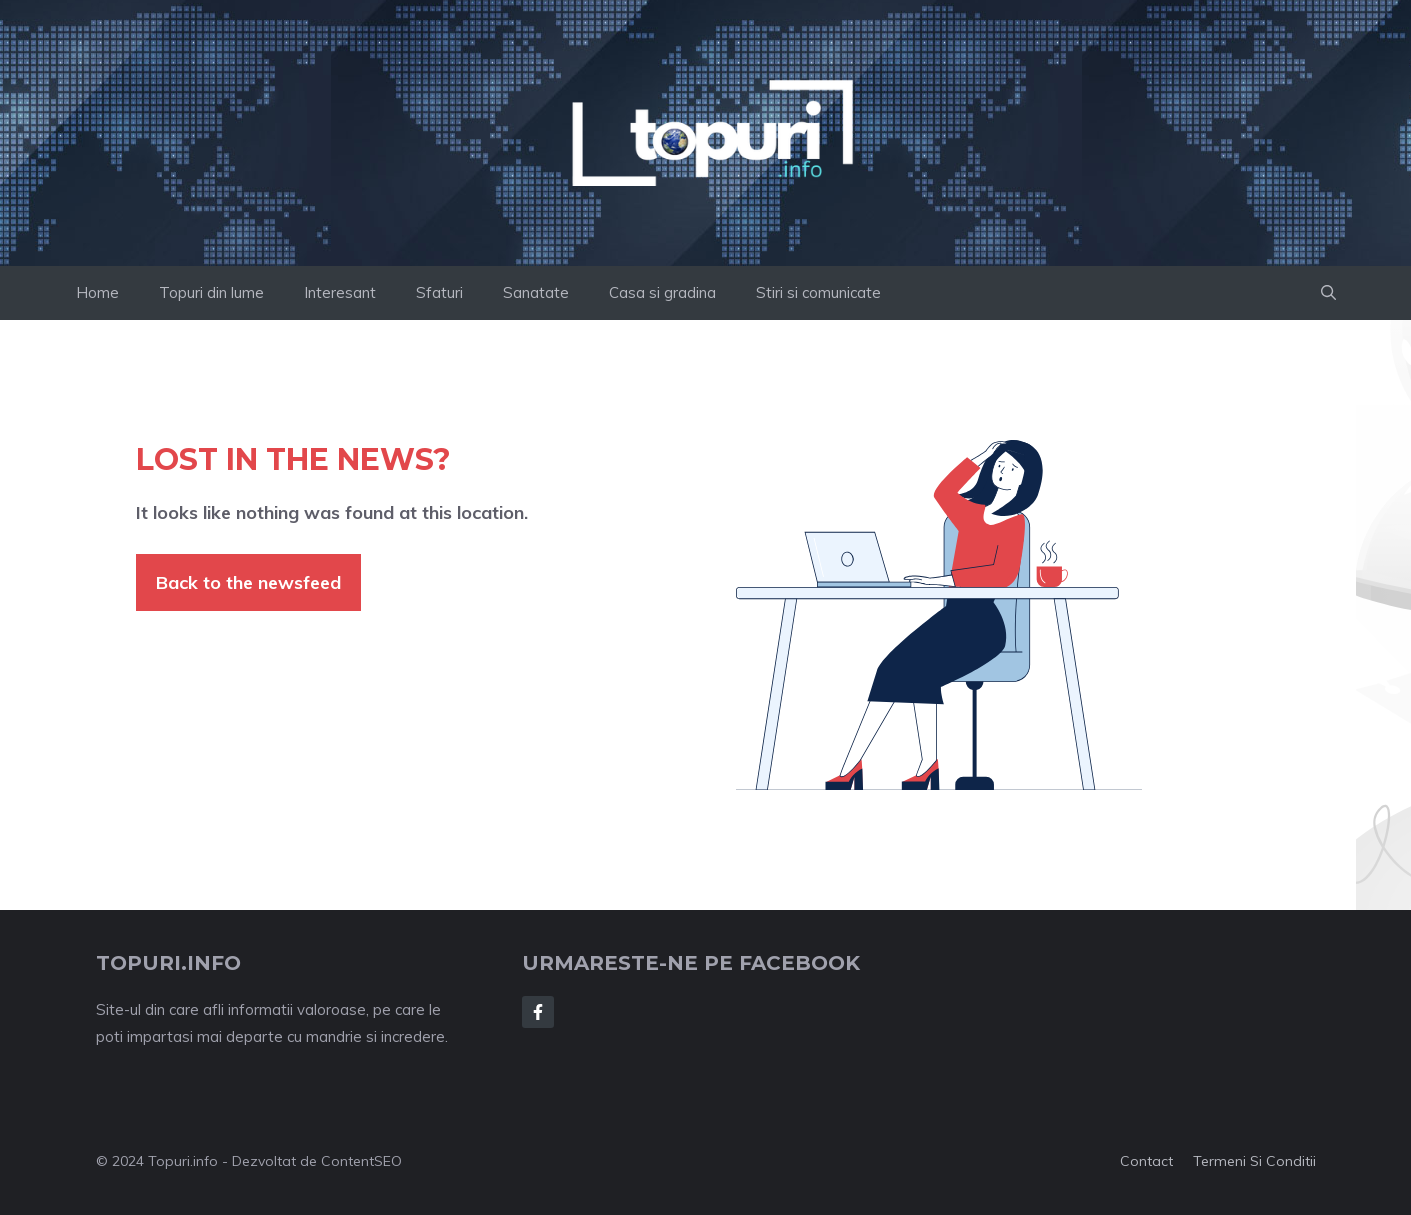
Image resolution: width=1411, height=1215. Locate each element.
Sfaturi (439, 292)
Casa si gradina (662, 292)
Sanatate (536, 292)
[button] (1328, 293)
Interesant (340, 292)
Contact (1146, 1161)
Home (97, 292)
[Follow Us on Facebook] (538, 1012)
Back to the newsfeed (248, 582)
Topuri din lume (211, 292)
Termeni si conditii (1254, 1161)
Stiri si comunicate (818, 292)
